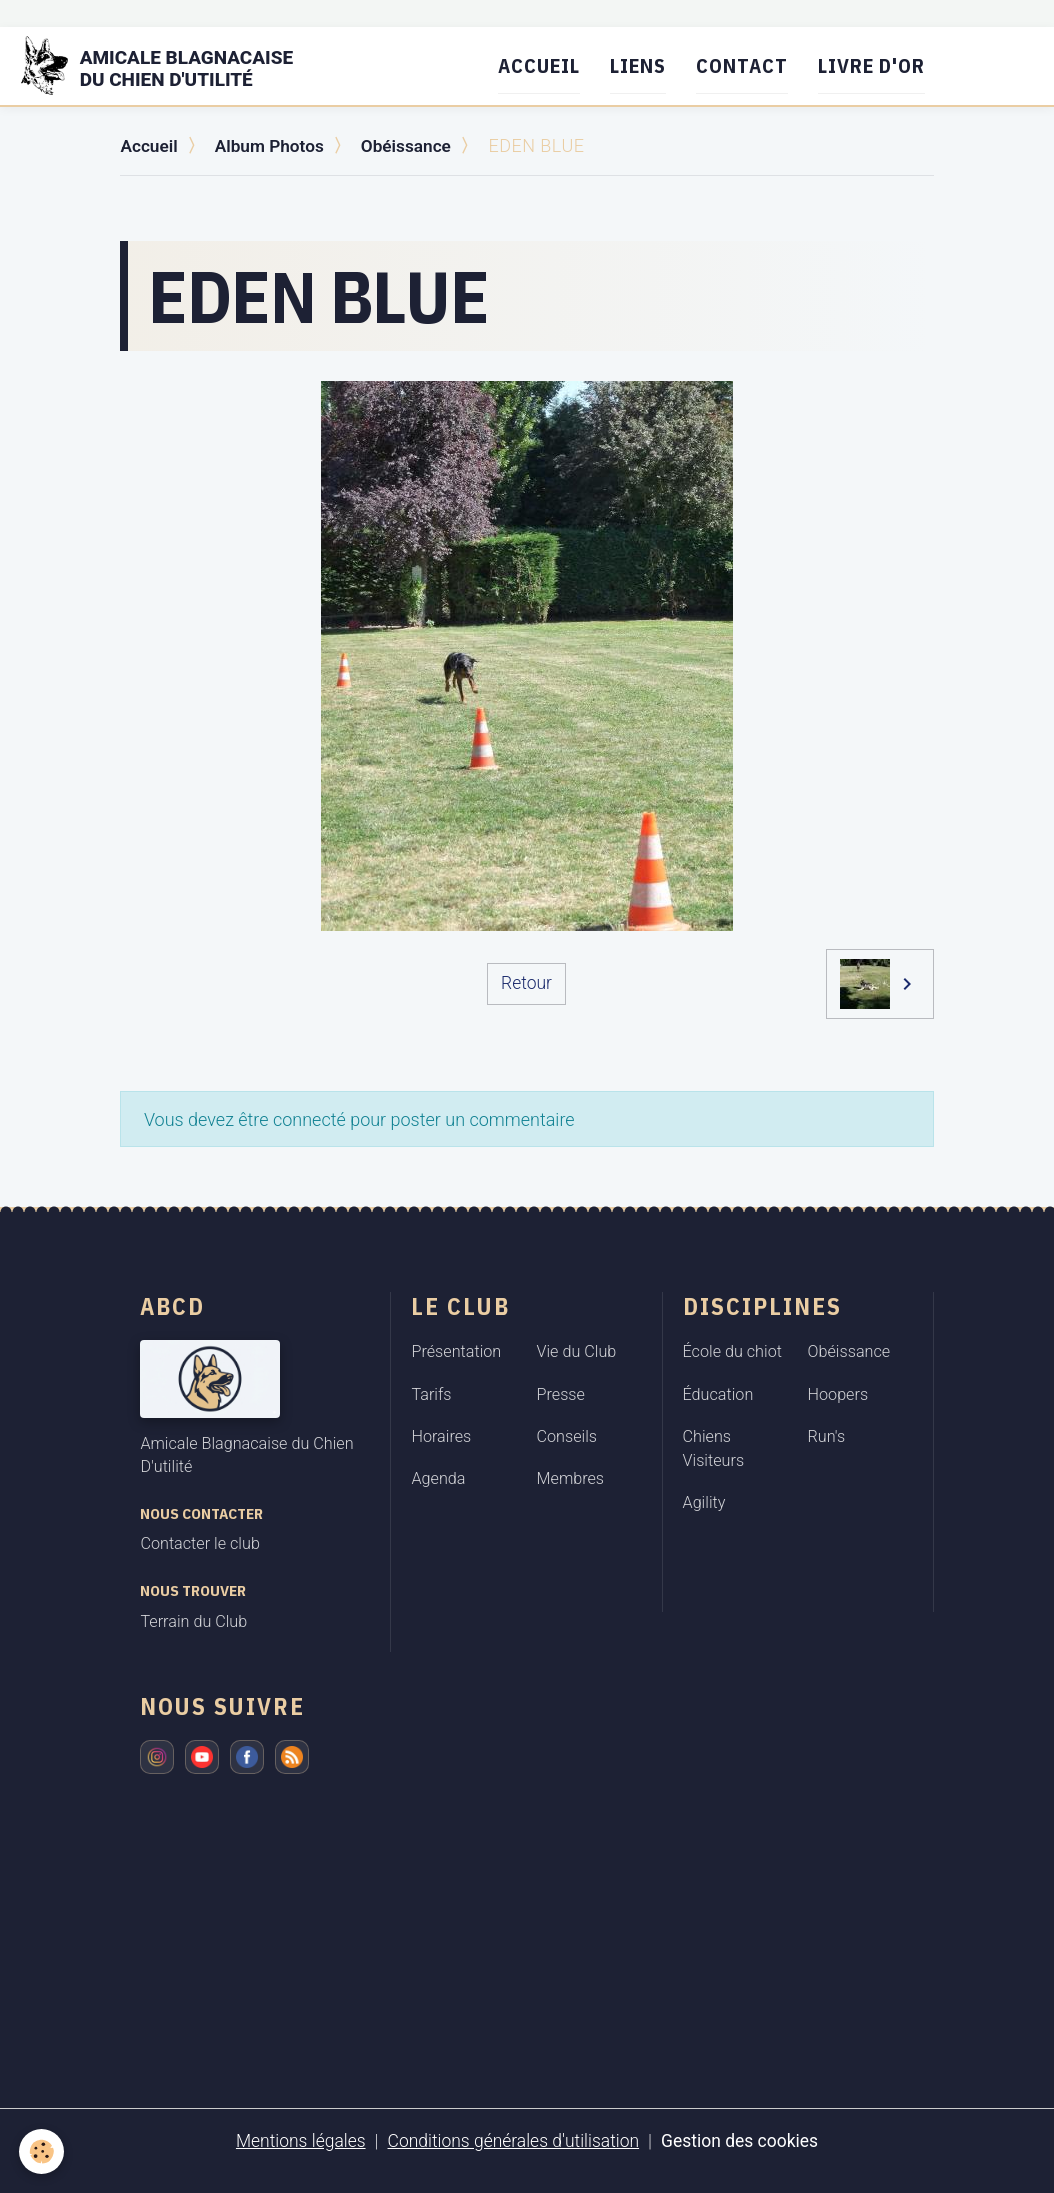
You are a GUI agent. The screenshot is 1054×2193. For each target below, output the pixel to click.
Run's (827, 1435)
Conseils (567, 1435)
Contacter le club (199, 1542)
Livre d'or (879, 65)
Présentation (456, 1350)
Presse (561, 1393)
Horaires (441, 1435)
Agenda (438, 1477)
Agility (704, 1502)
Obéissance (415, 145)
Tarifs (431, 1393)
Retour (526, 982)
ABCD (172, 1305)
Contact (750, 65)
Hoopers (838, 1393)
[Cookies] (42, 2151)
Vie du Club (577, 1350)
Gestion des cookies (745, 2139)
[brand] (174, 66)
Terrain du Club (193, 1620)
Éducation (718, 1393)
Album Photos (274, 145)
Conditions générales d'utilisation (512, 2139)
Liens (646, 65)
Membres (571, 1477)
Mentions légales (295, 2139)
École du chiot (732, 1350)
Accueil (547, 65)
